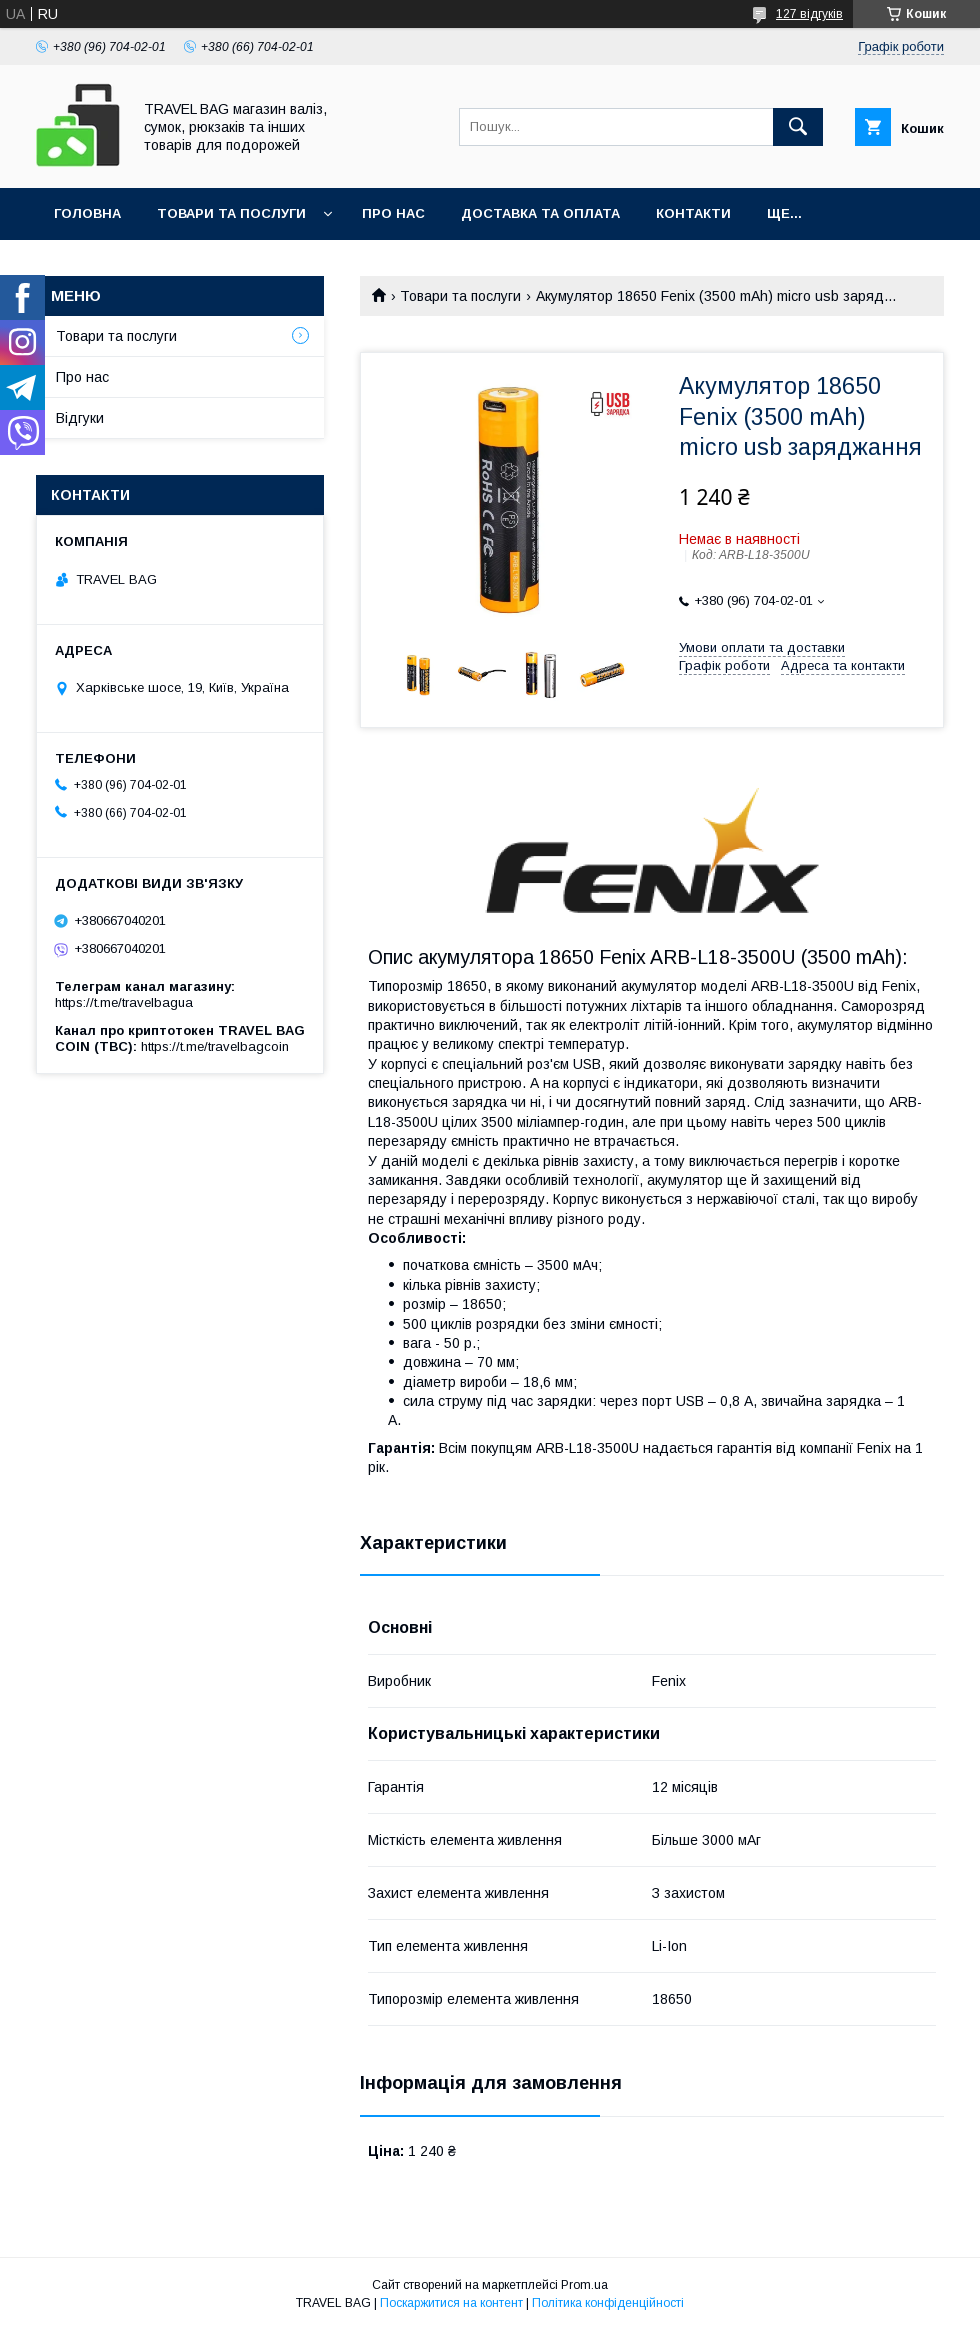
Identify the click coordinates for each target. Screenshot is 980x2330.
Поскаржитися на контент (451, 2303)
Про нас (393, 213)
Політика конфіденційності (608, 2303)
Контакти (693, 213)
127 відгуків (809, 14)
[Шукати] (798, 127)
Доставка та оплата (540, 213)
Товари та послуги (231, 213)
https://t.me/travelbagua (124, 1002)
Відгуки (80, 418)
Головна (87, 213)
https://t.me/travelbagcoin (215, 1046)
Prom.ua (584, 2285)
